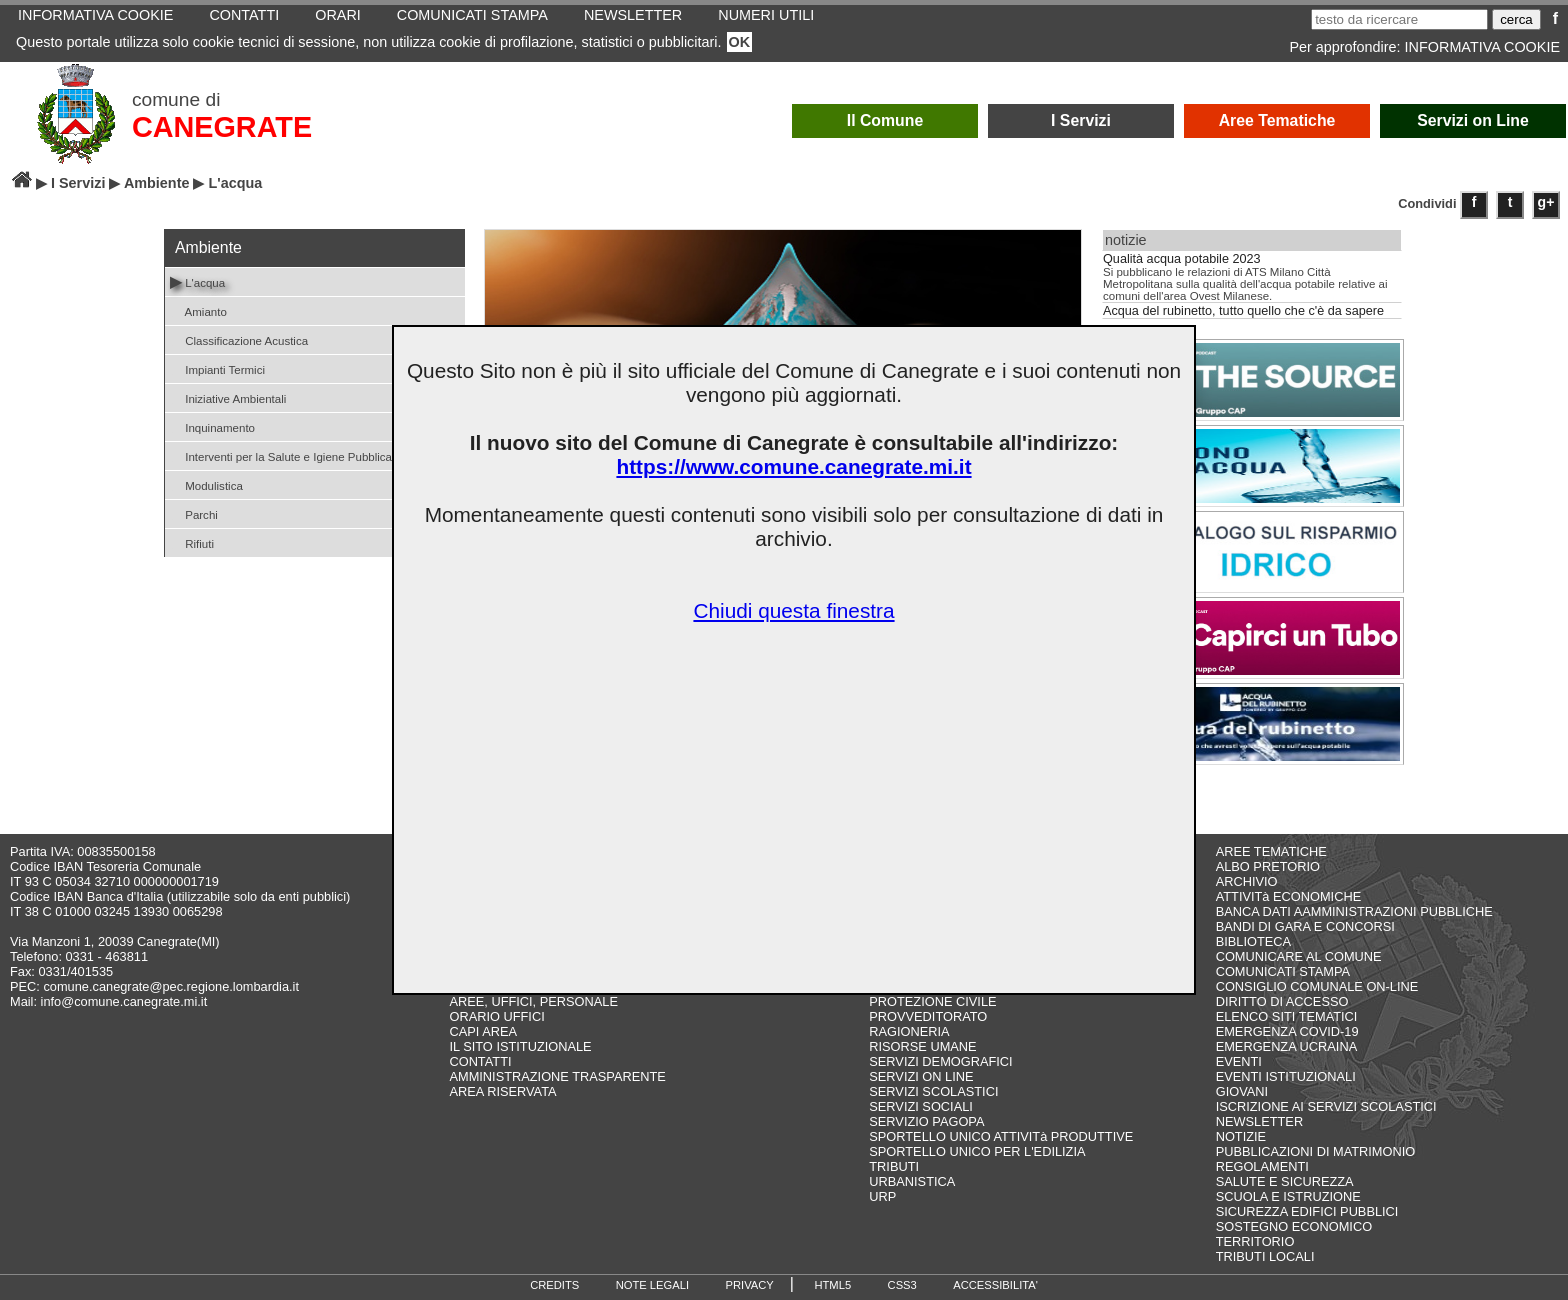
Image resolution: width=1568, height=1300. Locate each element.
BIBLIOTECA (1253, 941)
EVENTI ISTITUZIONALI (1286, 1076)
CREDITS (554, 1285)
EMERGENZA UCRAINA (1287, 1046)
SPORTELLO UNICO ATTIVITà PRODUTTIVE (1001, 1136)
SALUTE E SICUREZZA (1285, 1181)
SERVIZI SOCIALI (921, 1106)
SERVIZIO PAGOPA (926, 1121)
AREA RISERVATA (502, 1091)
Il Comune (885, 120)
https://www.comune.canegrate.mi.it (793, 466)
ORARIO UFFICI (496, 1016)
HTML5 (832, 1285)
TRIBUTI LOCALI (1265, 1256)
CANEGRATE (222, 127)
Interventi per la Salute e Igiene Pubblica (281, 455)
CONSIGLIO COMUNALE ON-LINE (1317, 986)
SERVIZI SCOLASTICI (933, 1091)
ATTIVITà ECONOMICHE (1289, 896)
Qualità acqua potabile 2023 (1182, 259)
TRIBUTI (894, 1166)
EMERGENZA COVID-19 (1287, 1031)
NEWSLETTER (1259, 1121)
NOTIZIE (1241, 1136)
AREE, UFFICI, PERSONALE (533, 1001)
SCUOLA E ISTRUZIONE (1288, 1196)
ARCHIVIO (1247, 881)
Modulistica (206, 484)
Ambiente (157, 183)
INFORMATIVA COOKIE (1482, 47)
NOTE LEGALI (652, 1285)
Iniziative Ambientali (228, 397)
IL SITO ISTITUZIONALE (520, 1046)
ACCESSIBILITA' (995, 1285)
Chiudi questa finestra (793, 610)
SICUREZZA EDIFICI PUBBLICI (1307, 1211)
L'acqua (197, 281)
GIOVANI (1242, 1091)
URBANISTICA (912, 1181)
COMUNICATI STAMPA (1283, 971)
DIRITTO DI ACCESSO (1282, 1001)
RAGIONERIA (909, 1031)
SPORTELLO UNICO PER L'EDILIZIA (977, 1151)
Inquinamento (212, 426)
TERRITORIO (1255, 1241)
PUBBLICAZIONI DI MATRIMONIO (1316, 1151)
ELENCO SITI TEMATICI (1287, 1016)
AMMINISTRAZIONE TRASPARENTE (557, 1076)
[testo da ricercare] (1399, 19)
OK (740, 42)
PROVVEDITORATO (928, 1016)
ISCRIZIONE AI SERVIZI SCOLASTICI (1326, 1106)
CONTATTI (480, 1061)
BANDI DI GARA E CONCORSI (1305, 926)
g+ (1546, 202)
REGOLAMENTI (1262, 1166)
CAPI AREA (483, 1031)
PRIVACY (750, 1285)
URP (882, 1196)
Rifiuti (192, 542)
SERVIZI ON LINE (921, 1076)
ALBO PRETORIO (1268, 866)
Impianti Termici (217, 368)
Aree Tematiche (1277, 120)
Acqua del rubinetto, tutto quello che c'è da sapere (1243, 311)
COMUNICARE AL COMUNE (1299, 956)
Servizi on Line (1473, 120)
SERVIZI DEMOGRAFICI (940, 1061)
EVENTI (1239, 1061)
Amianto (198, 310)
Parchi (194, 513)
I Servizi (1081, 120)
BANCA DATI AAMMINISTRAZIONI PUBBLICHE (1354, 911)
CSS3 (902, 1285)
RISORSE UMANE (922, 1046)
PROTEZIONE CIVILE (932, 1001)
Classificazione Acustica (239, 339)
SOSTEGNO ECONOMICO (1294, 1226)
